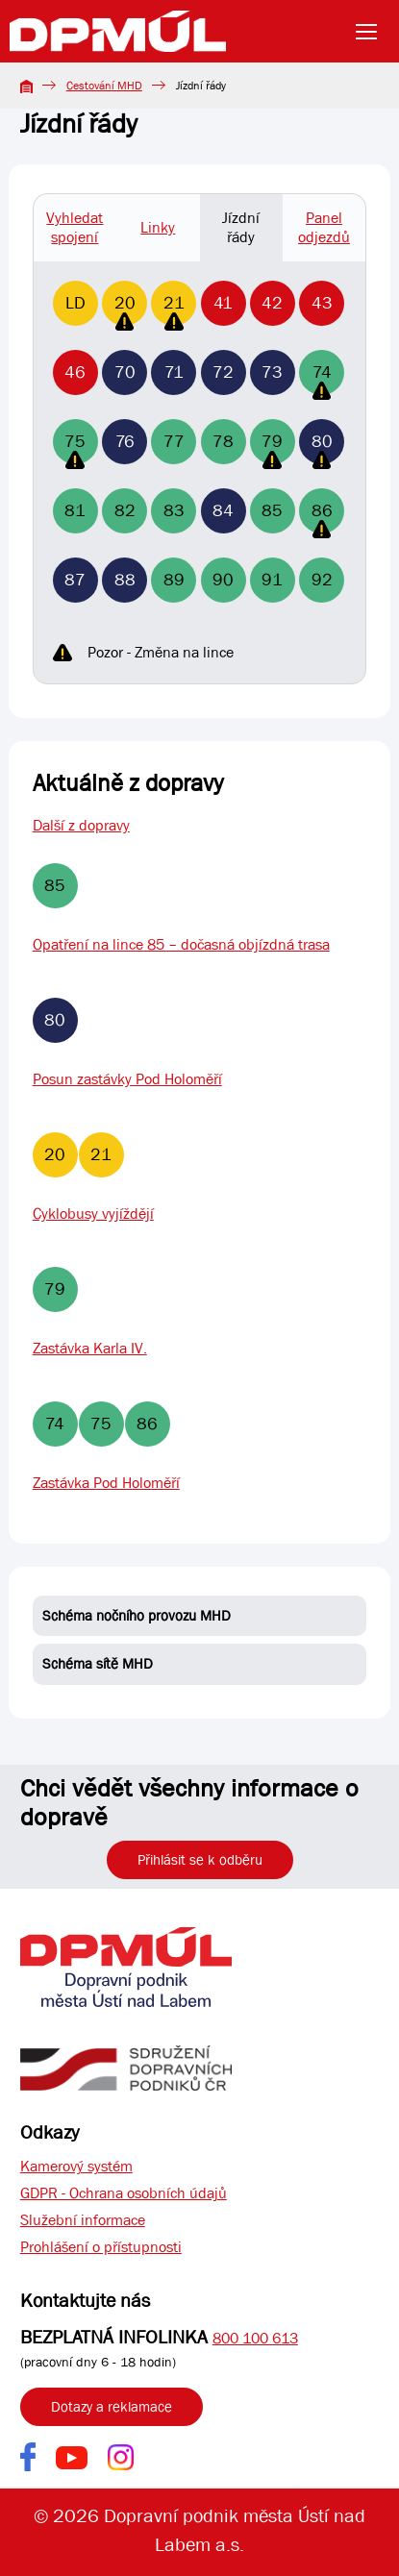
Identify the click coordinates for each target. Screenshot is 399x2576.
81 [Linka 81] (75, 511)
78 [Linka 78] (223, 442)
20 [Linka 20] (125, 309)
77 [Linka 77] (174, 442)
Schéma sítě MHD (97, 1663)
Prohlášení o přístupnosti (101, 2247)
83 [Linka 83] (174, 511)
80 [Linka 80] (322, 447)
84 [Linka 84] (223, 511)
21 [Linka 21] (174, 309)
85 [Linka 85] (272, 511)
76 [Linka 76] (125, 442)
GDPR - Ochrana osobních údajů (123, 2193)
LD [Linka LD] (75, 303)
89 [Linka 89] (174, 580)
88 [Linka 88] (125, 580)
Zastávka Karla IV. (90, 1348)
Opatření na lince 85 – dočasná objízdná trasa (181, 944)
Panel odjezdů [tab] (324, 227)
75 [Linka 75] (75, 447)
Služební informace (82, 2220)
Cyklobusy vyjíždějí (93, 1213)
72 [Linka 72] (223, 372)
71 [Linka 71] (174, 372)
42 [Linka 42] (272, 303)
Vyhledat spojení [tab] (74, 227)
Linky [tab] (157, 227)
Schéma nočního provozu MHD (136, 1615)
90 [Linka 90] (223, 580)
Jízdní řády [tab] (241, 227)
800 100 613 (255, 2338)
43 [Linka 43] (322, 303)
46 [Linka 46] (75, 372)
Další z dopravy (81, 825)
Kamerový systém (76, 2166)
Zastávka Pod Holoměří (106, 1483)
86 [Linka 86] (322, 516)
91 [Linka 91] (272, 580)
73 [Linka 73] (272, 372)
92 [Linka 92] (322, 580)
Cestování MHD (104, 85)
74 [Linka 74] (322, 378)
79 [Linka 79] (272, 447)
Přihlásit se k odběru (199, 1860)
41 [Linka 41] (223, 303)
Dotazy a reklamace (111, 2406)
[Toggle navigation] (372, 31)
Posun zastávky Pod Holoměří (127, 1079)
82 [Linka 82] (125, 511)
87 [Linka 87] (75, 580)
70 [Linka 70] (125, 372)
